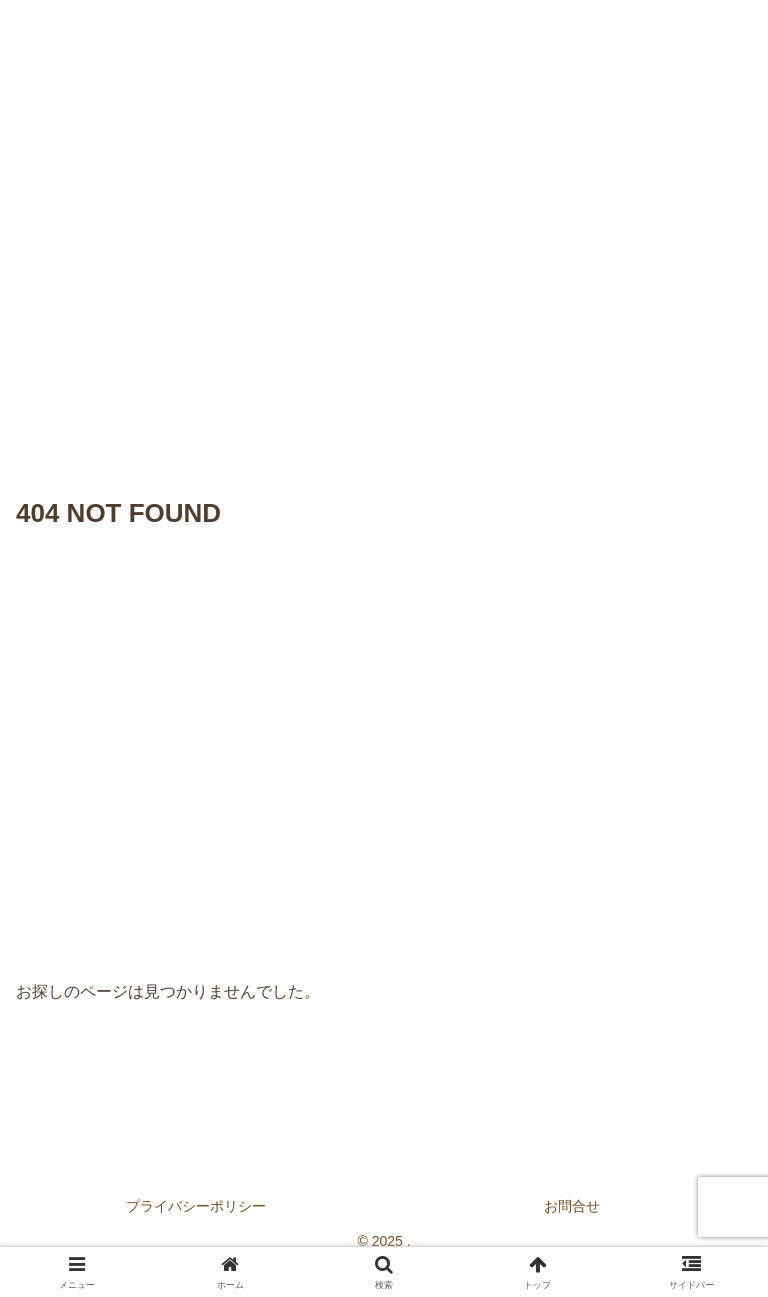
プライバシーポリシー (196, 1206)
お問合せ (572, 1206)
